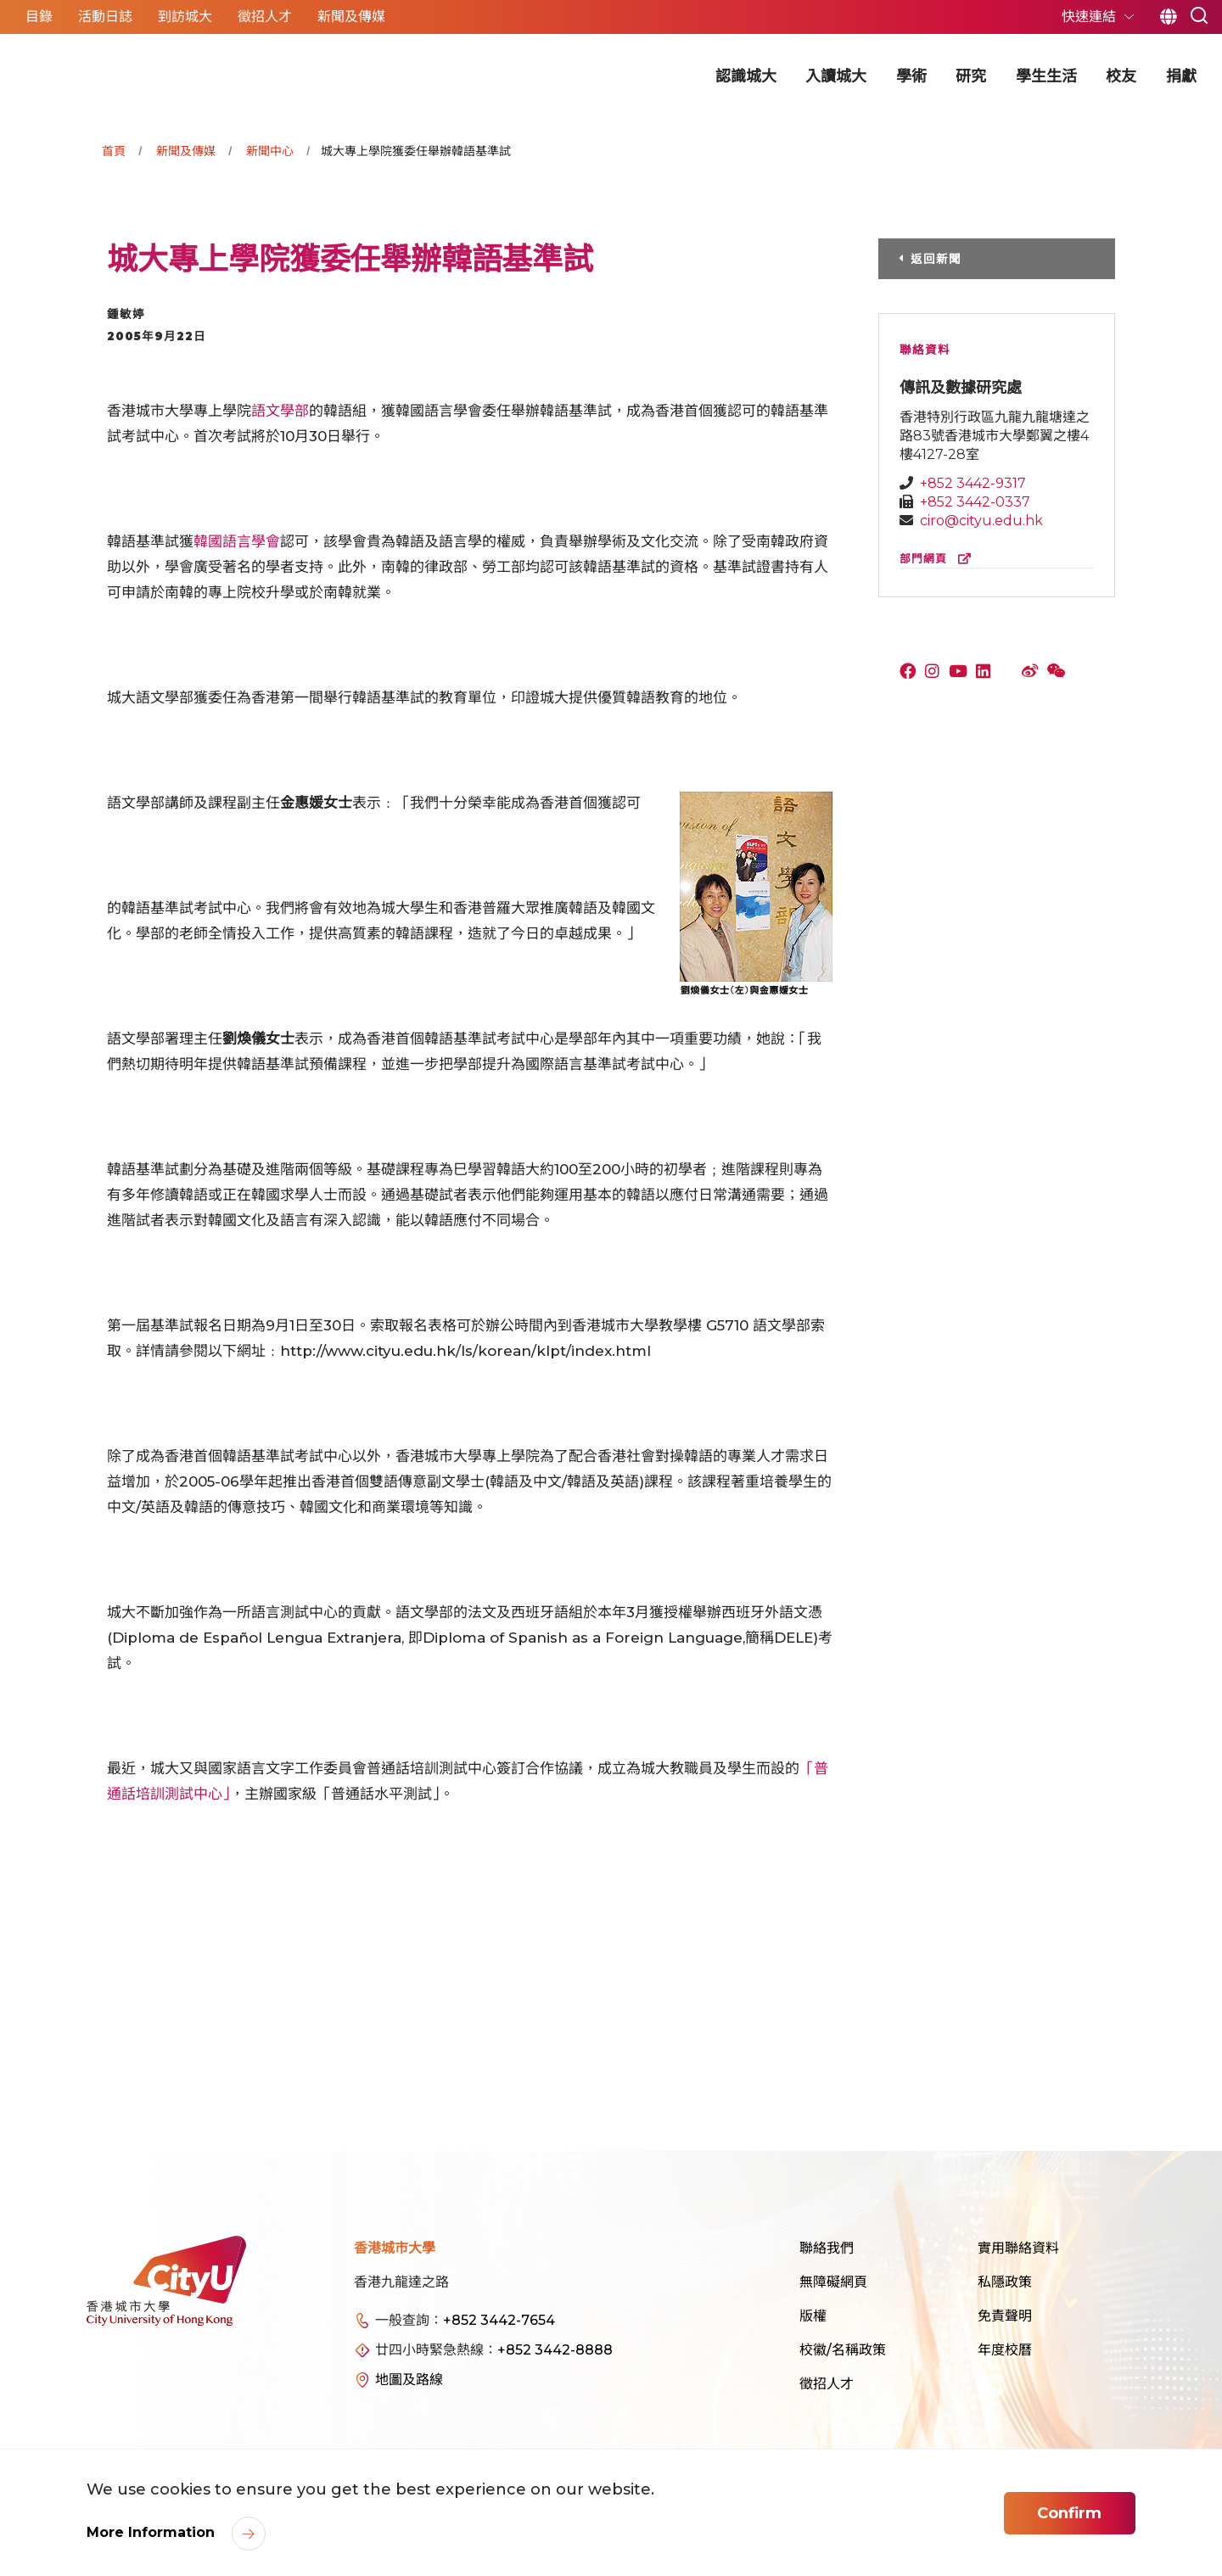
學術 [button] (911, 76)
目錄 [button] (39, 16)
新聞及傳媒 (186, 151)
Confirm (1069, 2513)
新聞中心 (270, 151)
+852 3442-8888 (555, 2350)
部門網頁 (939, 558)
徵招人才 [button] (265, 16)
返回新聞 (936, 259)
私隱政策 (1005, 2282)
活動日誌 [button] (105, 16)
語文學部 (280, 410)
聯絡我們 (826, 2248)
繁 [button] (1168, 17)
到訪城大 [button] (185, 16)
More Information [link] (153, 2532)
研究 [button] (971, 76)
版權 (813, 2316)
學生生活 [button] (1046, 76)
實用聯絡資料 (1018, 2248)
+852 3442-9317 (973, 483)
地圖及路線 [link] (409, 2380)
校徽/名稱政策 (842, 2350)
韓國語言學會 (236, 541)
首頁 (114, 151)
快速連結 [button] (1090, 16)
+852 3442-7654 (499, 2320)
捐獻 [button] (1181, 76)
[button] (1199, 14)
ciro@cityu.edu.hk (981, 520)
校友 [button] (1121, 76)
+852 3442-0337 (975, 502)
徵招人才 (826, 2384)
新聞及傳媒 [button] (351, 16)
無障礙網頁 (833, 2282)
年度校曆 (1005, 2350)
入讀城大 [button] (835, 76)
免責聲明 (1005, 2316)
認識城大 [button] (745, 76)
